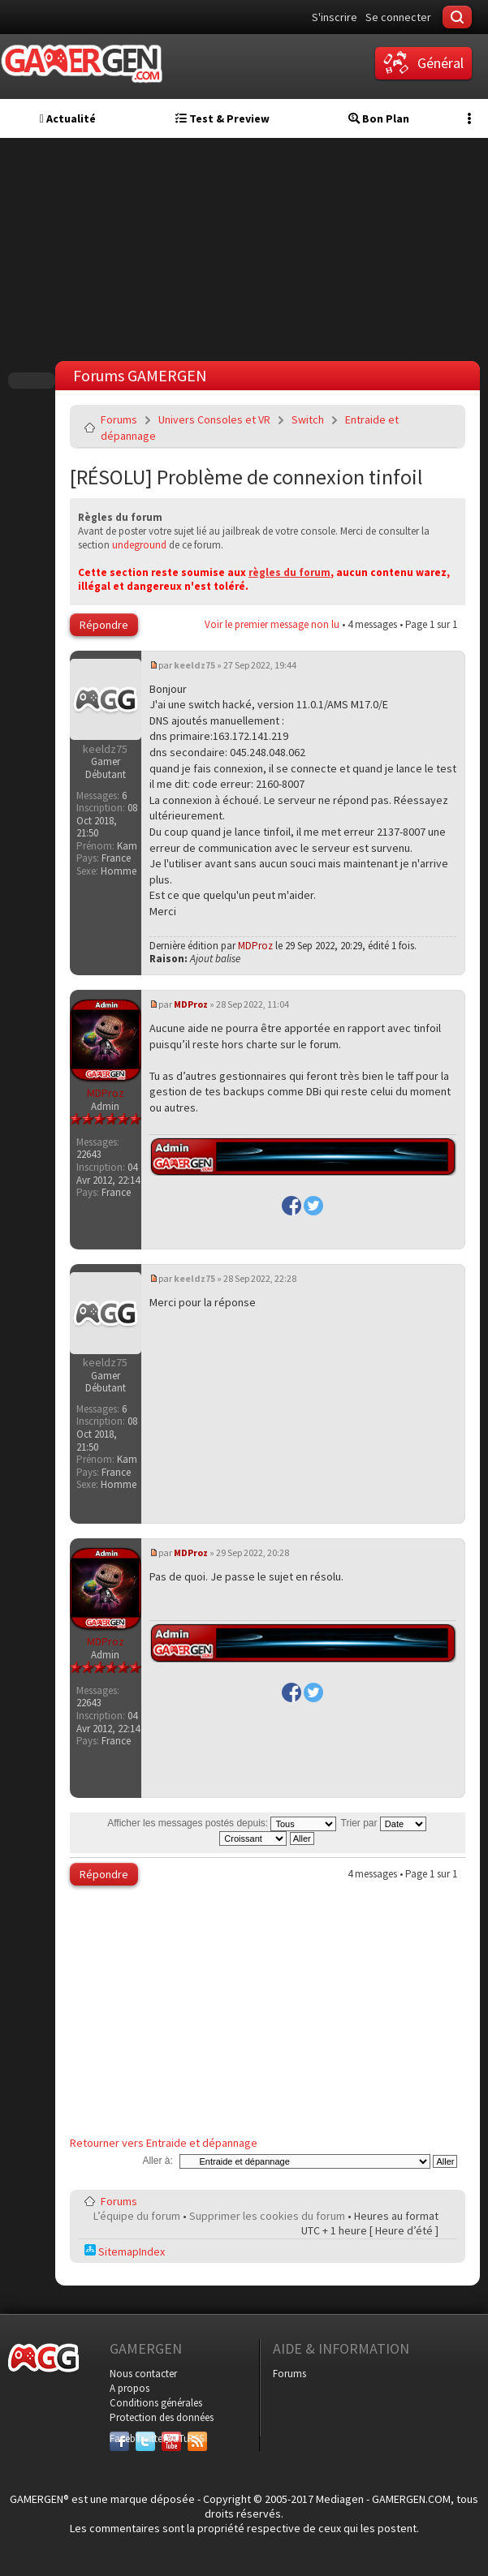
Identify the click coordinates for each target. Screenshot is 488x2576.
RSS (196, 2438)
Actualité (68, 118)
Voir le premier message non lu (272, 624)
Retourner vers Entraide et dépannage (163, 2142)
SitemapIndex (124, 2251)
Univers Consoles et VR (214, 419)
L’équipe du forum (136, 2215)
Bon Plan (378, 118)
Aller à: (157, 2160)
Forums (119, 419)
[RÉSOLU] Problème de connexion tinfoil (246, 476)
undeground (139, 545)
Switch (308, 419)
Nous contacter (143, 2373)
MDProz (255, 946)
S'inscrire (334, 17)
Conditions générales (156, 2403)
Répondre (104, 624)
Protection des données (162, 2417)
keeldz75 (194, 665)
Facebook (119, 2438)
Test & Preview (222, 118)
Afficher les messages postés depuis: (221, 1823)
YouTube (171, 2438)
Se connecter (398, 17)
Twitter (145, 2438)
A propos (129, 2388)
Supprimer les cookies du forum (267, 2215)
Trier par (383, 1823)
